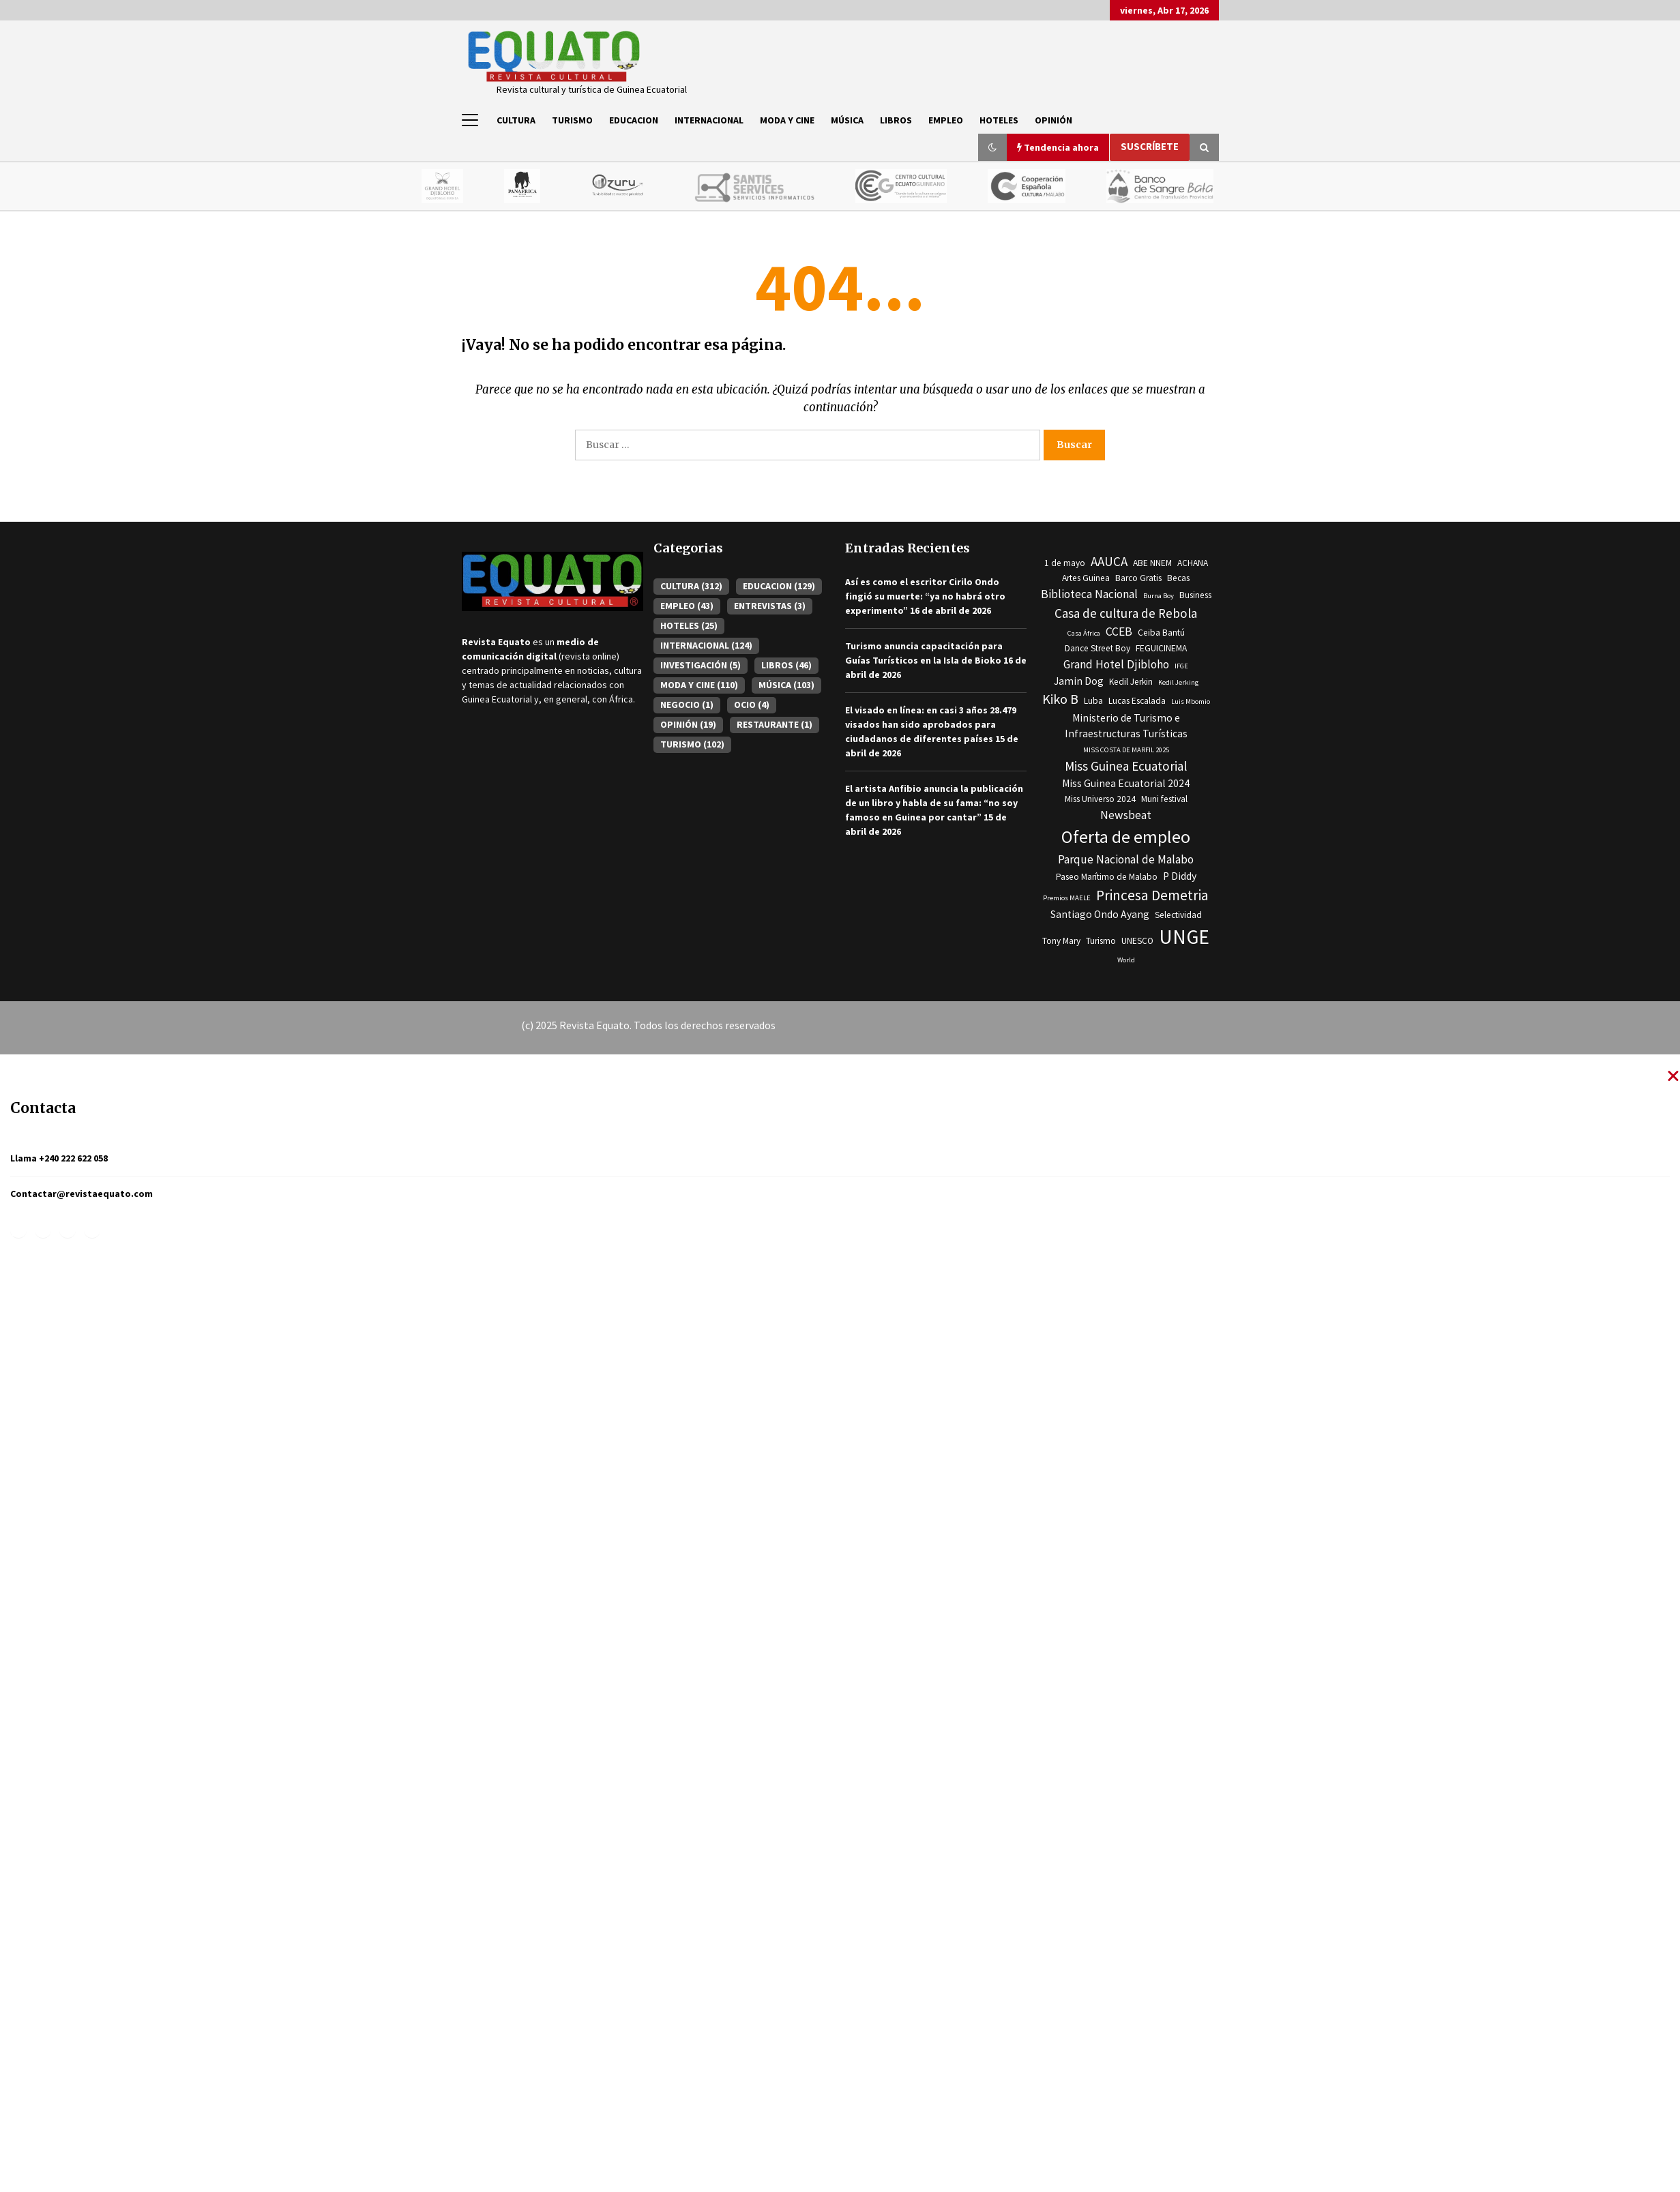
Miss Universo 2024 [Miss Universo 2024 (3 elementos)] (1100, 799)
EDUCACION (633, 120)
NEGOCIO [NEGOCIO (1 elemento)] (686, 704)
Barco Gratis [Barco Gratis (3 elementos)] (1138, 578)
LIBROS (896, 120)
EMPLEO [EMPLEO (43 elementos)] (686, 605)
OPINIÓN (1053, 120)
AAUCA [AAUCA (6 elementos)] (1109, 561)
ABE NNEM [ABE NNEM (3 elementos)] (1152, 563)
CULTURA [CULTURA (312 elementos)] (691, 586)
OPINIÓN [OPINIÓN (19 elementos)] (688, 724)
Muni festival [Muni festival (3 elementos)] (1164, 799)
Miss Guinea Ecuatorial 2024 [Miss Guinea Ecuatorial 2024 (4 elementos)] (1126, 783)
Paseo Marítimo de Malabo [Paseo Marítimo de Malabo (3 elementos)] (1107, 877)
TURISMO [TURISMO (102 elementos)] (692, 744)
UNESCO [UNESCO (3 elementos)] (1137, 941)
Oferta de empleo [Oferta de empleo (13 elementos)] (1125, 837)
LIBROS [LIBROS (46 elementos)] (786, 665)
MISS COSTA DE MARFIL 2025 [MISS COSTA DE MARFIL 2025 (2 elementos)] (1126, 749)
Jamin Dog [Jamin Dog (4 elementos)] (1079, 681)
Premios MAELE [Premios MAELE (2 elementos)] (1067, 897)
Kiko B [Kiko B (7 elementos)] (1060, 699)
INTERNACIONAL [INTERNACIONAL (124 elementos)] (706, 645)
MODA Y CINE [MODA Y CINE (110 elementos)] (699, 685)
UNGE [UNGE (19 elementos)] (1184, 936)
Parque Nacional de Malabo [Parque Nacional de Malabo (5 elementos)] (1126, 859)
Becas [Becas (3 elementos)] (1178, 578)
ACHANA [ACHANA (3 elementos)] (1192, 563)
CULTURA (516, 120)
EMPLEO (945, 120)
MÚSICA (847, 120)
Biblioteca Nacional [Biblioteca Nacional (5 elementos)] (1089, 594)
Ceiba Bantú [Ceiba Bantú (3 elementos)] (1161, 632)
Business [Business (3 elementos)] (1195, 595)
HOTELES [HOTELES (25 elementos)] (689, 625)
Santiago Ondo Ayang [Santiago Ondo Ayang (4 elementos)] (1099, 914)
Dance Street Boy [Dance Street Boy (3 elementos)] (1097, 648)
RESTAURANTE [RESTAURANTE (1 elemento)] (774, 724)
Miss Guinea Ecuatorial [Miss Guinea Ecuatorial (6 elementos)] (1126, 766)
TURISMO (572, 120)
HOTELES (998, 120)
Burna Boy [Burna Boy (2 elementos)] (1158, 595)
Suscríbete (1150, 146)
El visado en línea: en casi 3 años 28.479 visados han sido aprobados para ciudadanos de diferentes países (930, 724)
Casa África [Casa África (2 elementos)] (1083, 633)
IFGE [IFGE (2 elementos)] (1181, 666)
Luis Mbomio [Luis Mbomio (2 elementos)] (1190, 701)
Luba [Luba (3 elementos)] (1093, 701)
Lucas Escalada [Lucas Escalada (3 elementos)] (1137, 701)
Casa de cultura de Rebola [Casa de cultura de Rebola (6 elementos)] (1126, 613)
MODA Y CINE (787, 120)
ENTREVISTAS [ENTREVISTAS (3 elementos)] (770, 605)
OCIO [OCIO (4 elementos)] (751, 704)
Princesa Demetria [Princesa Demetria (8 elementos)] (1152, 895)
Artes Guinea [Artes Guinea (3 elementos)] (1086, 578)
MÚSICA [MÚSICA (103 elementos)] (786, 685)
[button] (992, 147)
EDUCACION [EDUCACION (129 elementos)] (779, 586)
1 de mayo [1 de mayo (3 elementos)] (1064, 563)
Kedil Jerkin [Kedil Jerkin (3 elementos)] (1131, 681)
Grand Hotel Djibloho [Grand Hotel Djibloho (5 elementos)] (1116, 664)
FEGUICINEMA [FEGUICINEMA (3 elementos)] (1161, 648)
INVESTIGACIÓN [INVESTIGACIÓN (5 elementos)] (700, 665)
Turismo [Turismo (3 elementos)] (1101, 941)
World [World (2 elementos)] (1126, 960)
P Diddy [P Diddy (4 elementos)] (1179, 876)
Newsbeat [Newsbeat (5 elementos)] (1125, 815)
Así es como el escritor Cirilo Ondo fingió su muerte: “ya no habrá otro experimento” (925, 596)
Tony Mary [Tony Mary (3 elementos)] (1061, 941)
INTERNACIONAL (709, 120)
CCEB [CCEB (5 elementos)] (1119, 631)
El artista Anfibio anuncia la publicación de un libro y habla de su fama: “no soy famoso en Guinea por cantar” (934, 802)
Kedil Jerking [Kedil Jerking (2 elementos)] (1178, 682)
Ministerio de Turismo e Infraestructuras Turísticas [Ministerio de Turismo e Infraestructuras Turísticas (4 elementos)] (1126, 726)
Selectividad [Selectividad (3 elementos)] (1178, 915)
